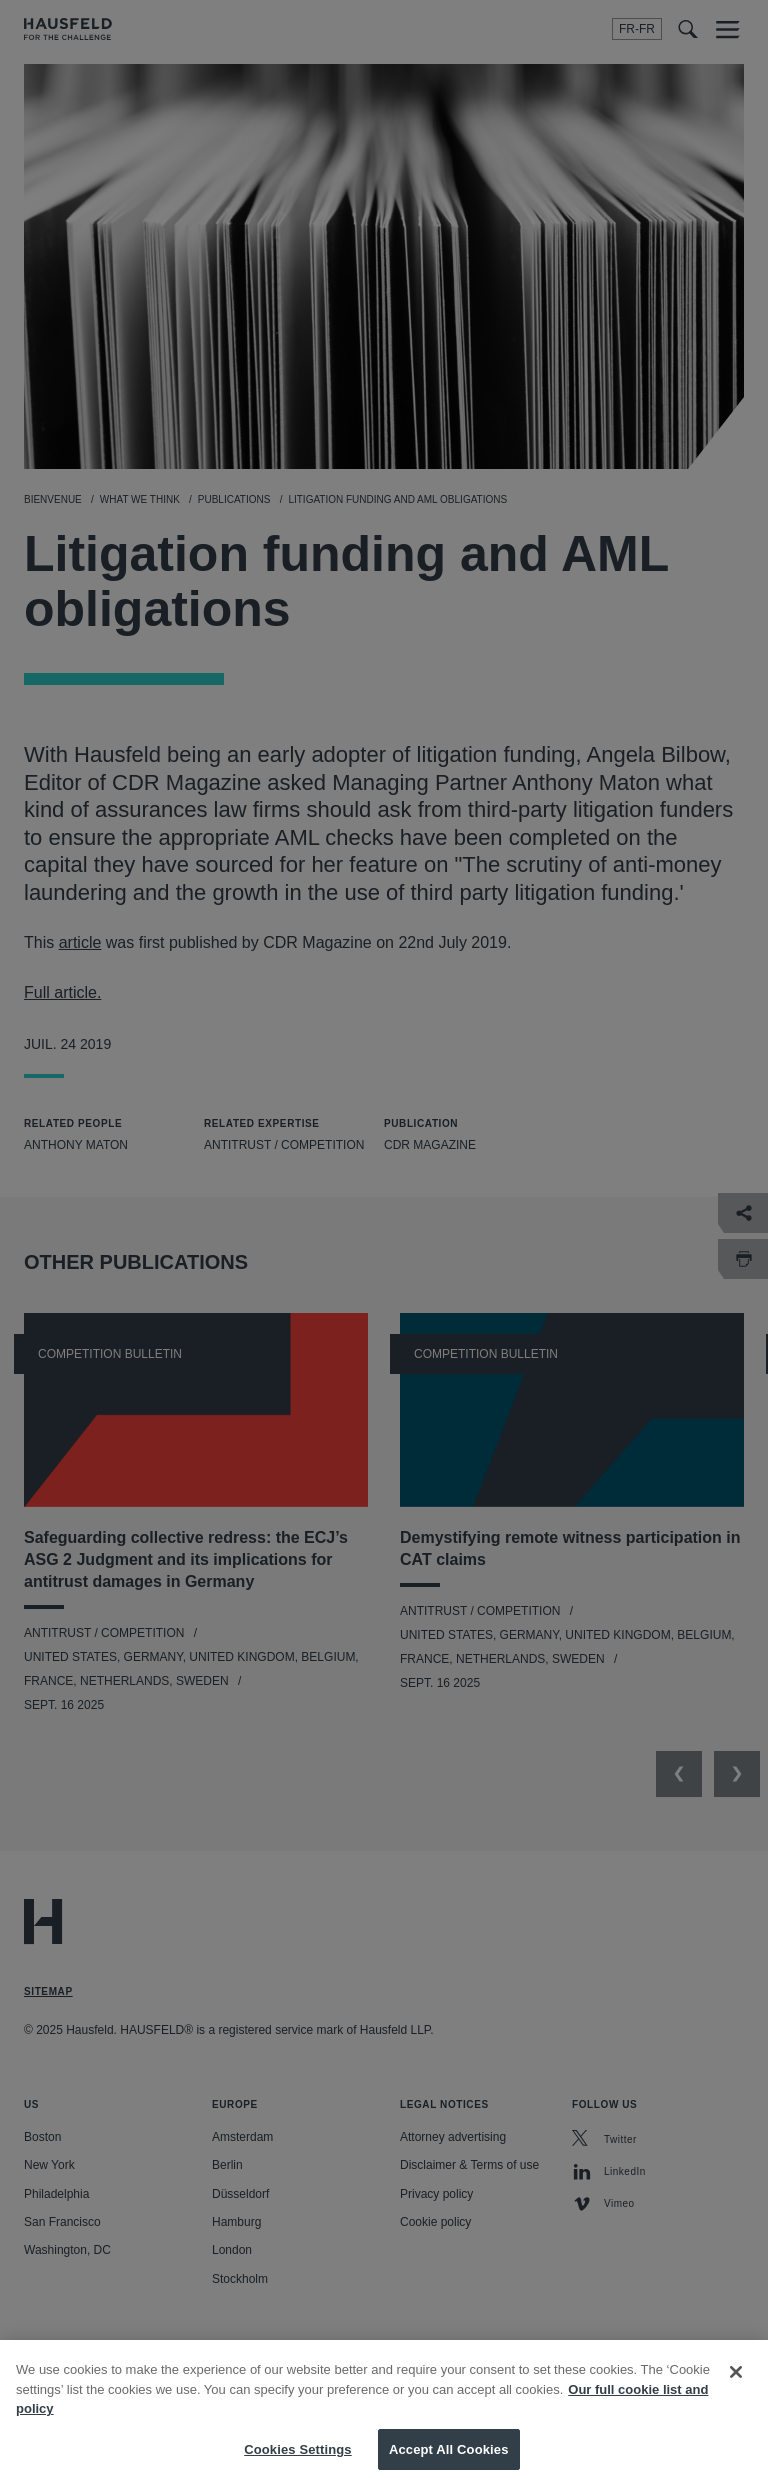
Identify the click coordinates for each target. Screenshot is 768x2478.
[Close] (736, 2384)
